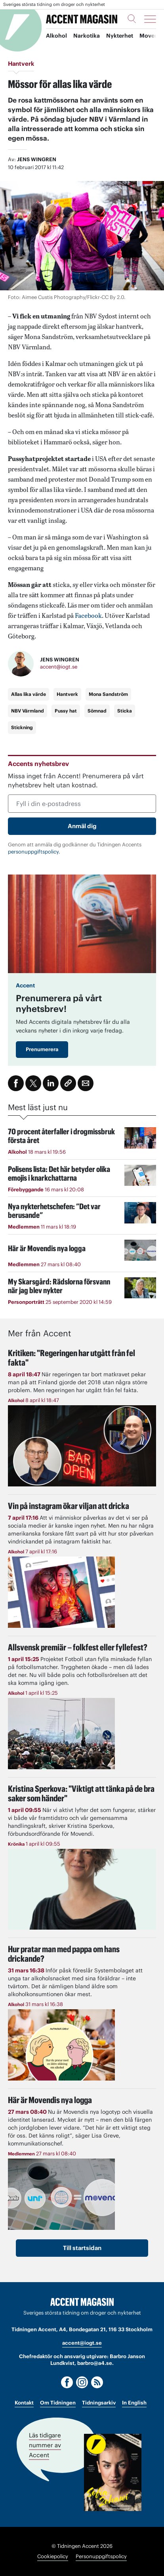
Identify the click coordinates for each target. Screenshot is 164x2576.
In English (134, 2403)
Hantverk (67, 694)
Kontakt (24, 2403)
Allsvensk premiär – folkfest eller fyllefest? (77, 1647)
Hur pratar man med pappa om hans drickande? (64, 1954)
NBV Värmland (27, 711)
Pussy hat (66, 711)
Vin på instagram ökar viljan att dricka (68, 1506)
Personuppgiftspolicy (101, 2556)
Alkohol (56, 36)
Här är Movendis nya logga (50, 2100)
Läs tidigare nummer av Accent (45, 2444)
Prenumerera (42, 1049)
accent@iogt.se (58, 666)
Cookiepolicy (52, 2556)
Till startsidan (82, 2248)
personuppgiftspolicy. (34, 851)
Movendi (151, 36)
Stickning (22, 727)
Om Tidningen (58, 2403)
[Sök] (132, 19)
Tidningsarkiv (99, 2403)
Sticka (124, 711)
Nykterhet (119, 36)
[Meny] (150, 19)
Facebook (88, 615)
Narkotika (86, 36)
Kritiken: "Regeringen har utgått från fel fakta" (71, 1358)
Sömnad (97, 711)
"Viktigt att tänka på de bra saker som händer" (81, 1793)
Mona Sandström (108, 694)
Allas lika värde (28, 694)
